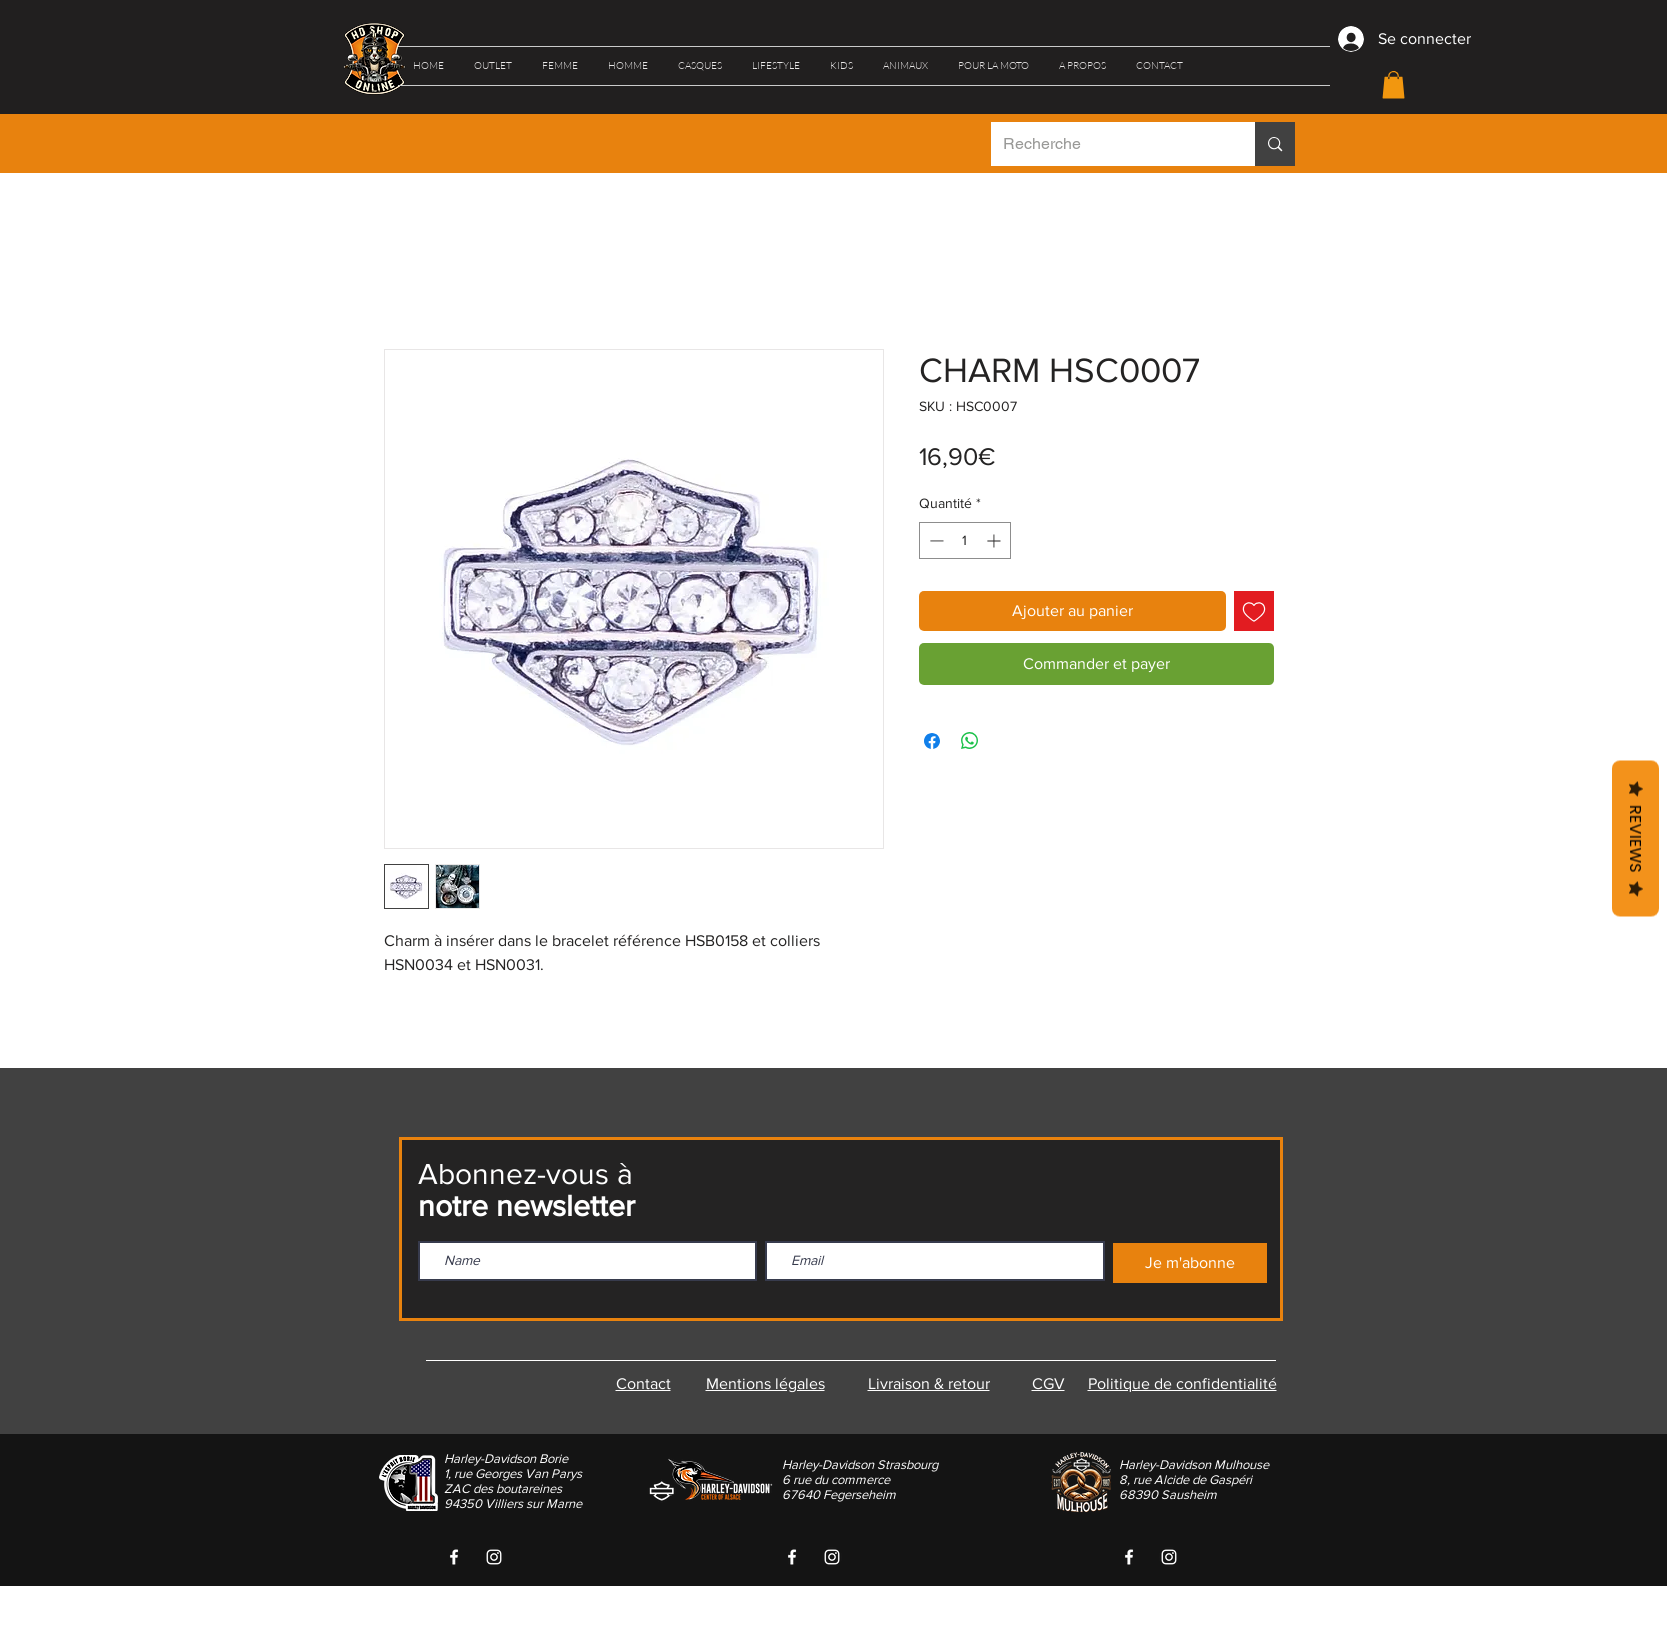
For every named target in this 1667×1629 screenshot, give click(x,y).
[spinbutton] (965, 540)
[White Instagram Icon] (494, 1557)
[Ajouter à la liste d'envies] (1254, 611)
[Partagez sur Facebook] (932, 741)
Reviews (1635, 838)
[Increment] (995, 540)
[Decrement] (934, 540)
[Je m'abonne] (1190, 1263)
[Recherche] (1108, 144)
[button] (493, 66)
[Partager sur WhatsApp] (970, 741)
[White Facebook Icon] (454, 1557)
